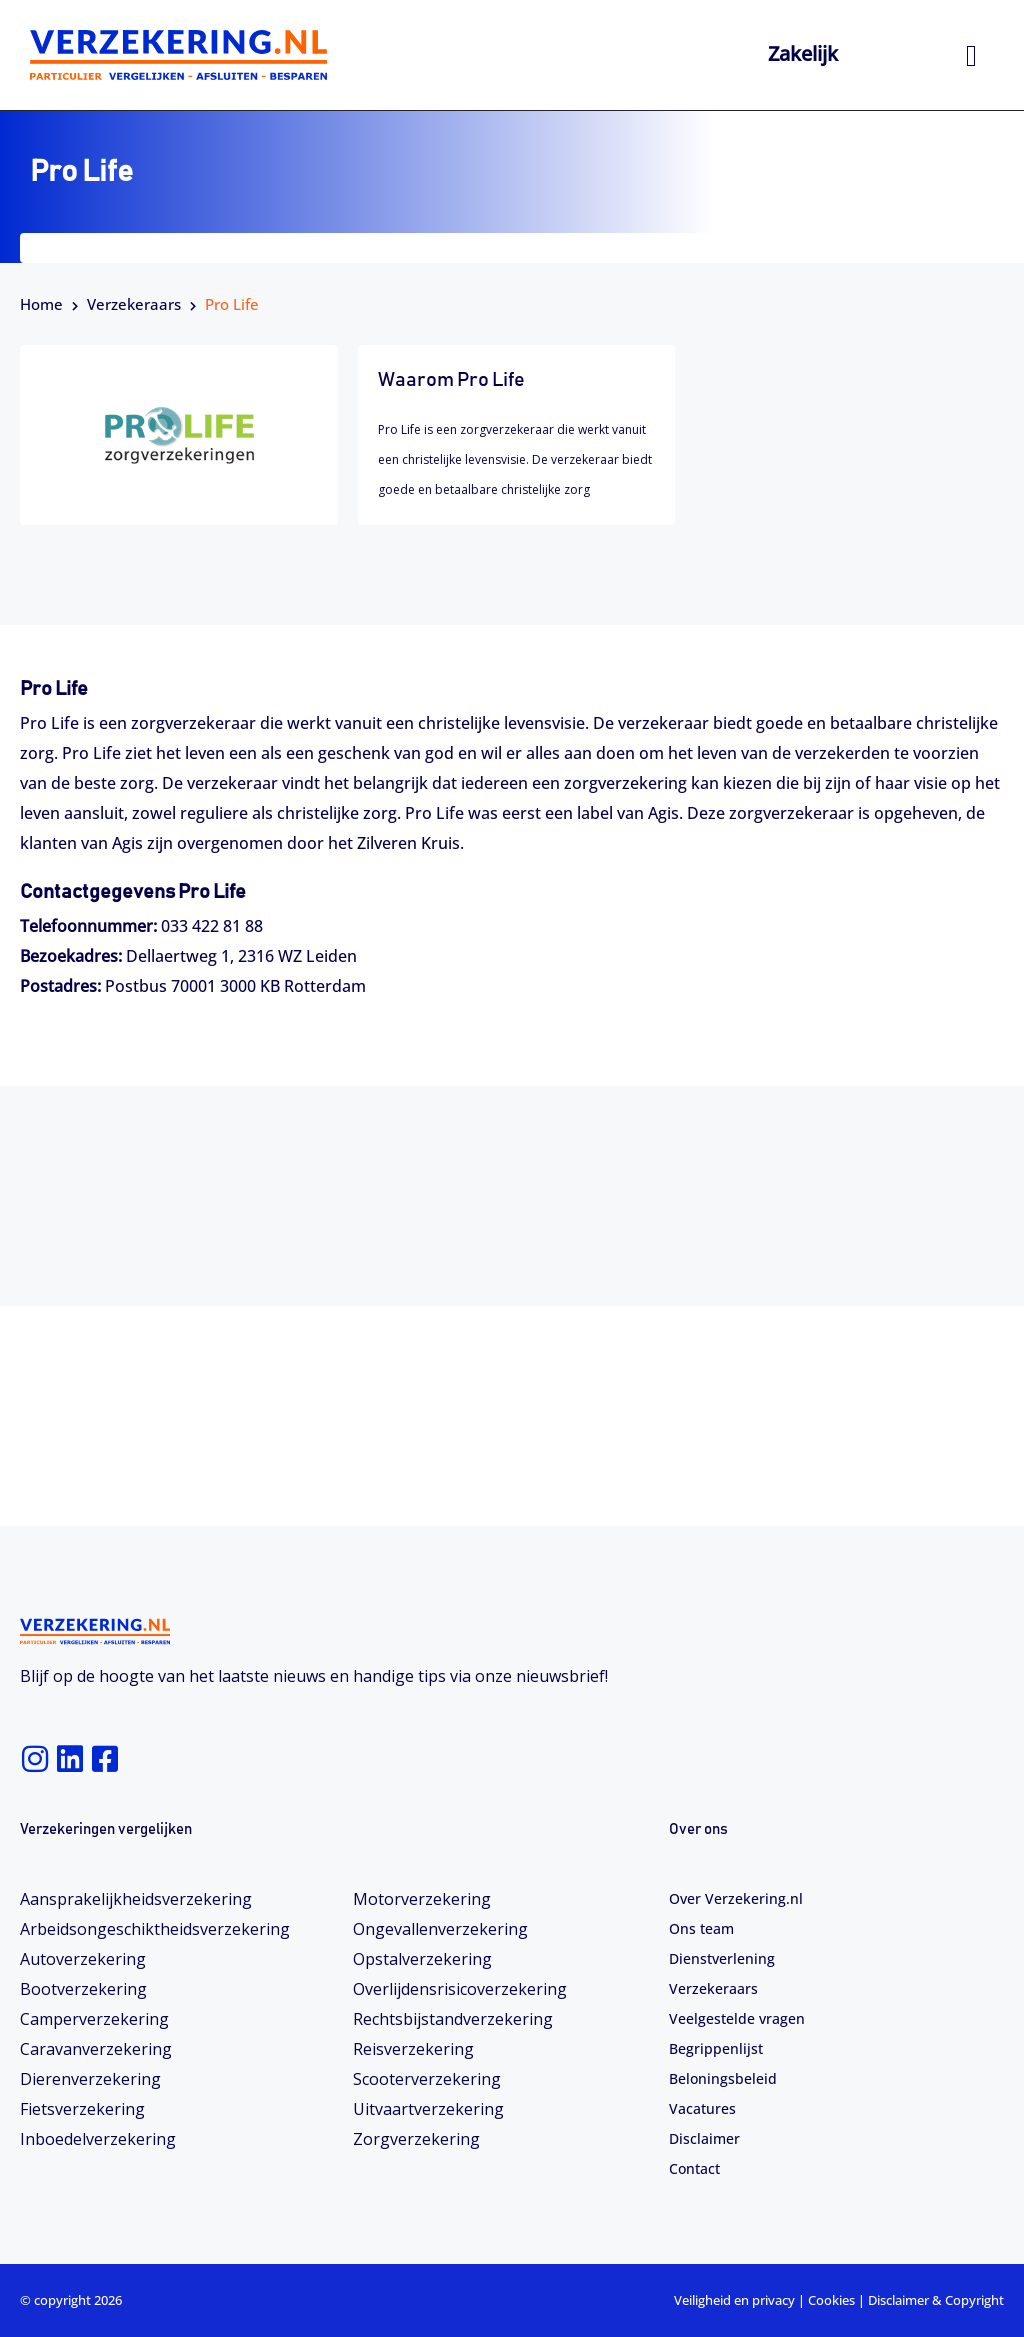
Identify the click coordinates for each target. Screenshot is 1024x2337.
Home (41, 304)
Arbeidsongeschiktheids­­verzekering (155, 1929)
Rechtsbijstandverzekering (453, 2019)
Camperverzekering (94, 2019)
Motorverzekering (422, 1899)
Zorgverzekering (416, 2139)
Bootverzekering (83, 1989)
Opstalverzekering (422, 1959)
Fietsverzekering (82, 2109)
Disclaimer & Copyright (936, 2300)
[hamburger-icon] (971, 55)
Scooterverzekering (427, 2079)
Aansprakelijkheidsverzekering (136, 1899)
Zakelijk (803, 53)
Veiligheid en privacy (734, 2300)
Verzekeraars (134, 304)
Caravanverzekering (96, 2049)
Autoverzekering (83, 1959)
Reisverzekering (413, 2049)
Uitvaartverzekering (428, 2109)
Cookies (831, 2300)
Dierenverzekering (90, 2079)
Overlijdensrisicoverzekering (460, 1989)
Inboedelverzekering (98, 2139)
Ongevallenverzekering (440, 1929)
